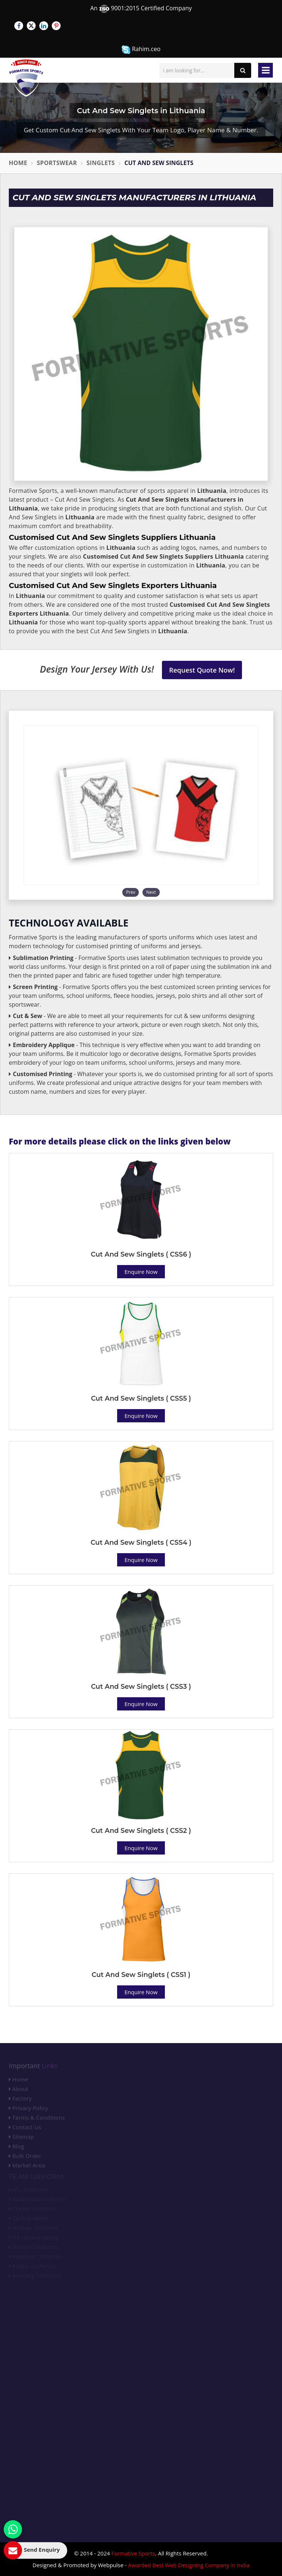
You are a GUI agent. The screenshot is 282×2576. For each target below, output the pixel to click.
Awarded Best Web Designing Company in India (189, 2565)
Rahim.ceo (141, 49)
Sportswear (57, 163)
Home (18, 163)
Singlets (101, 163)
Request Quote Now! (202, 670)
